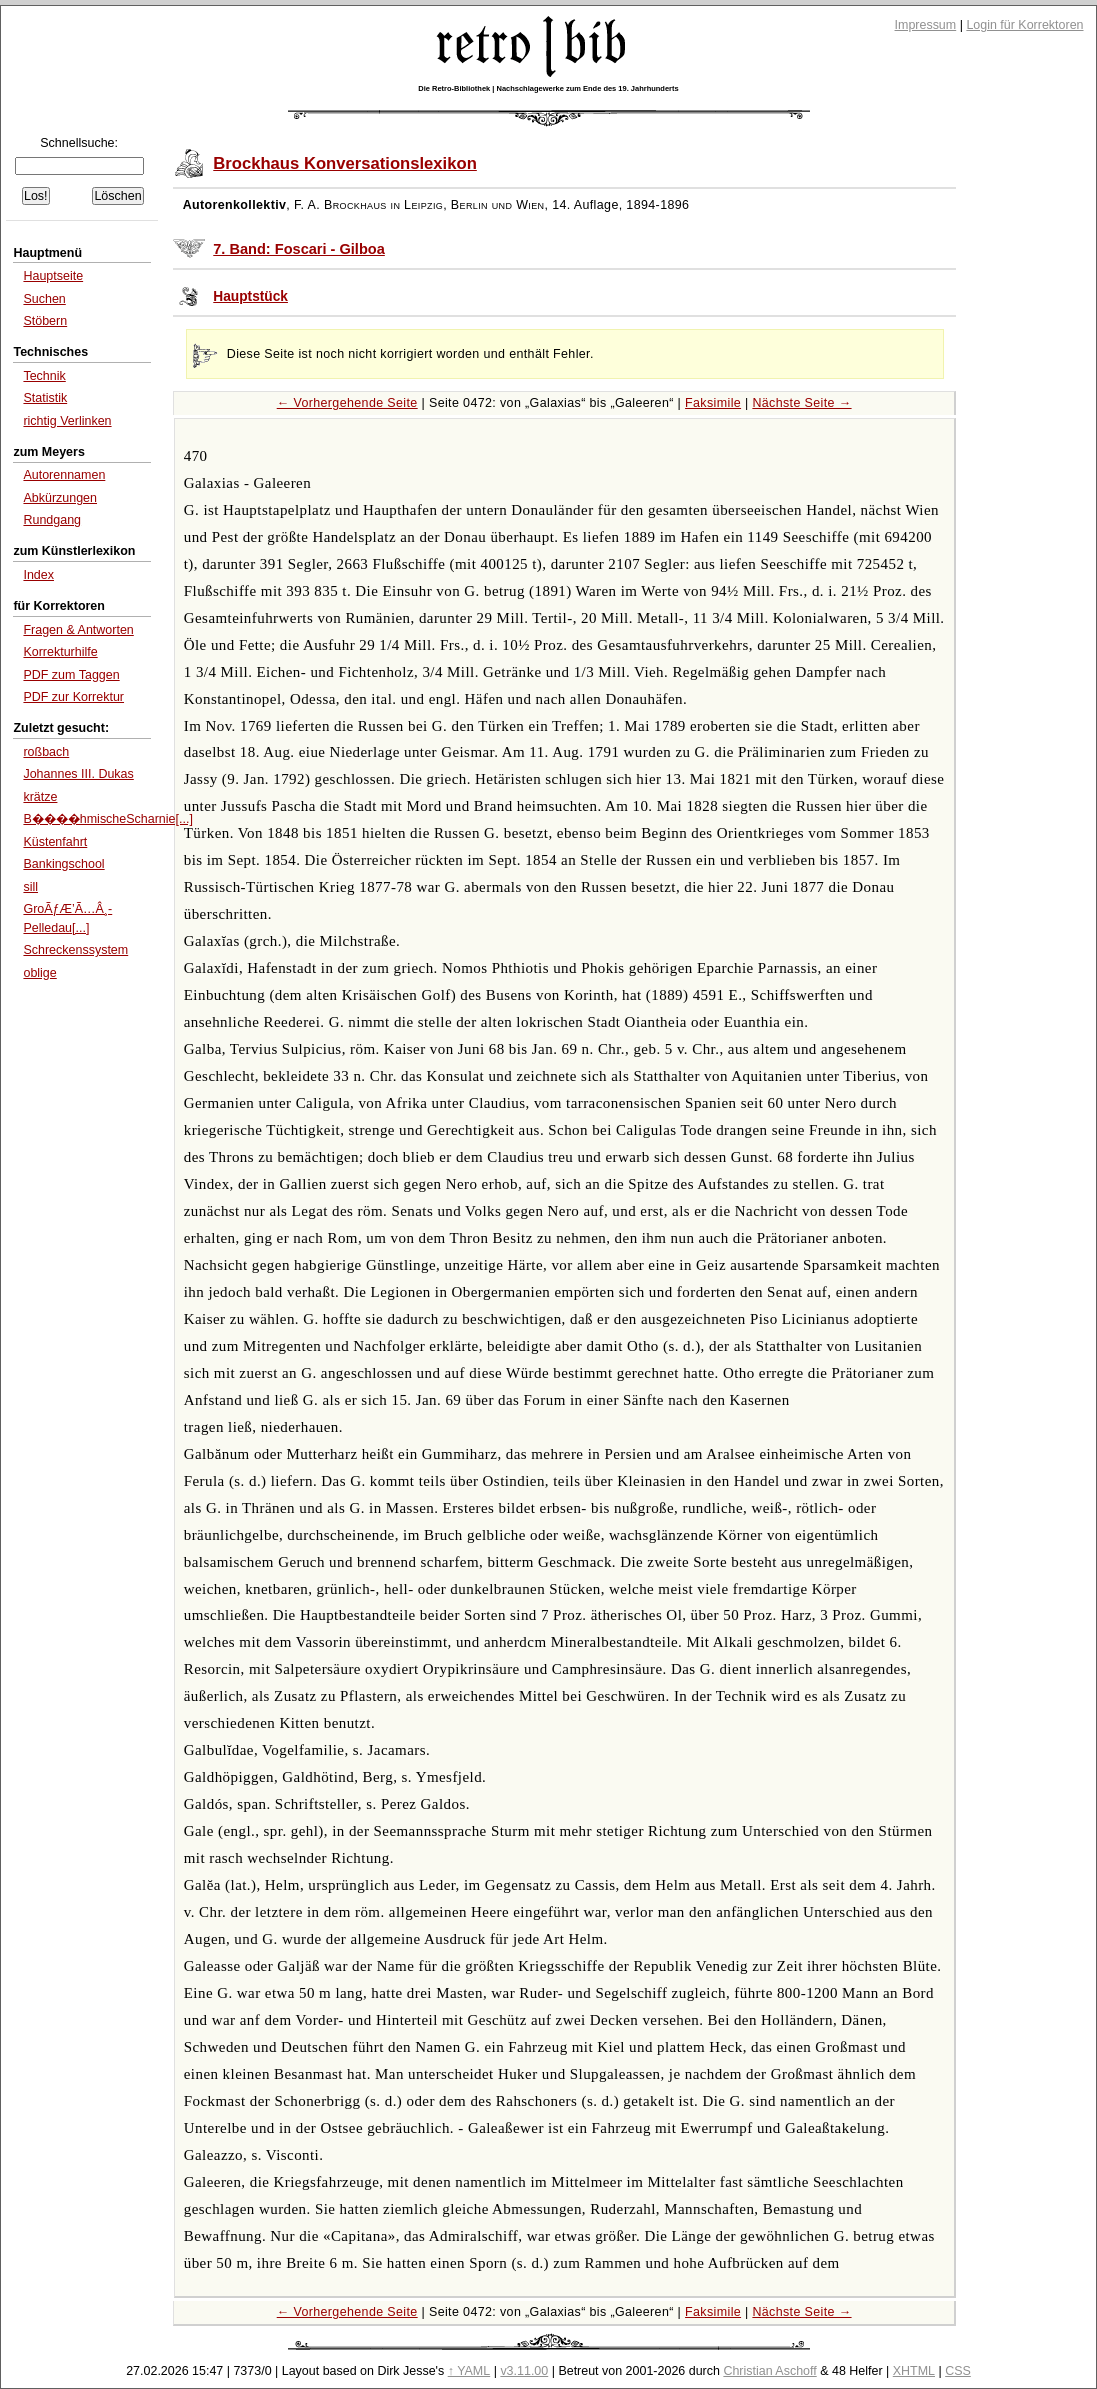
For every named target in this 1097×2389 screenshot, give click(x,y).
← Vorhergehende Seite (347, 403)
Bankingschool (63, 864)
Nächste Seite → (801, 403)
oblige (39, 973)
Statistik (45, 398)
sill (30, 887)
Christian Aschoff (769, 2371)
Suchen (44, 299)
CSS (958, 2371)
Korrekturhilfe (60, 652)
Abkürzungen (60, 498)
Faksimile (713, 403)
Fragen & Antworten (78, 630)
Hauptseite (53, 276)
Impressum (926, 25)
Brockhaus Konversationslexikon (345, 163)
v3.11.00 (524, 2371)
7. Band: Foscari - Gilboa (299, 249)
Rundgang (52, 520)
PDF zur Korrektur (73, 697)
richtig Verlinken (67, 421)
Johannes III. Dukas (78, 774)
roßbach (46, 752)
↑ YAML (469, 2371)
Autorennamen (64, 475)
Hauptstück (250, 296)
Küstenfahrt (55, 842)
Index (38, 575)
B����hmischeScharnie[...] (107, 819)
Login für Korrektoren (1024, 25)
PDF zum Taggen (71, 675)
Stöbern (45, 321)
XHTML (914, 2371)
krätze (40, 797)
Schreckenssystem (75, 950)
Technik (44, 376)
